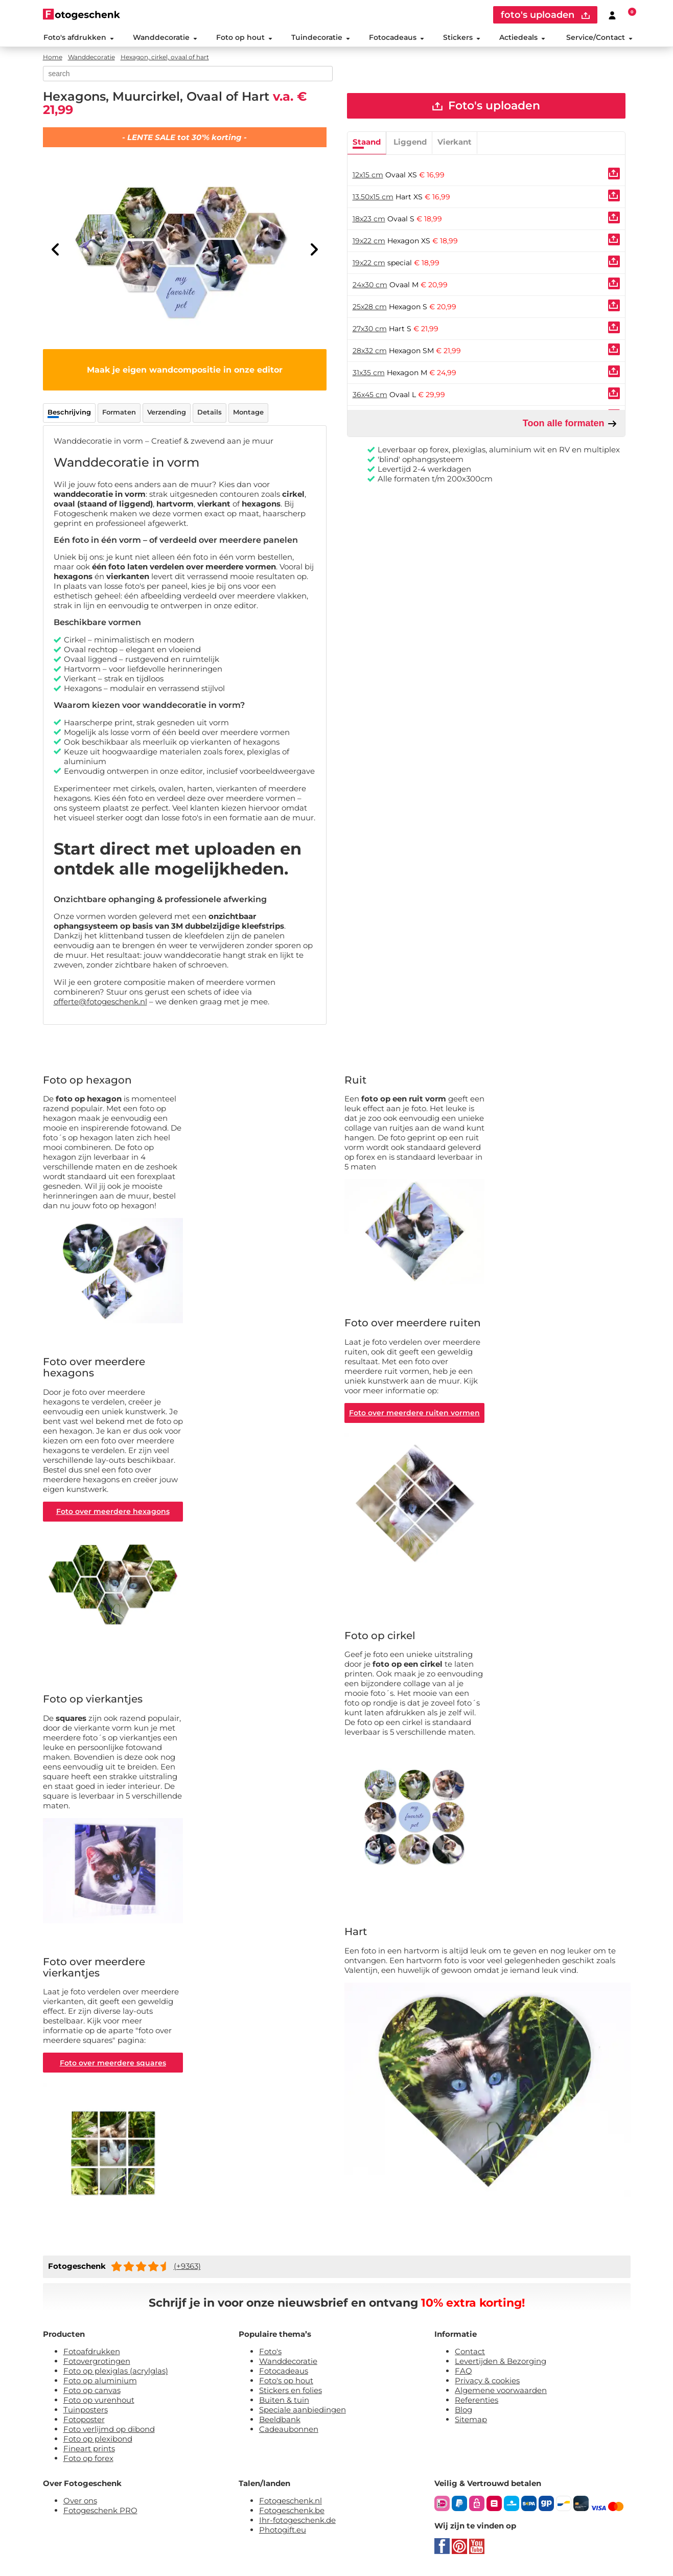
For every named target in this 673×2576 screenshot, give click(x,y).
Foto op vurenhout (98, 2402)
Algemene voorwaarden (501, 2393)
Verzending (166, 413)
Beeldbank (279, 2422)
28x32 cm (370, 352)
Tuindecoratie (320, 37)
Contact (470, 2354)
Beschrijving (69, 413)
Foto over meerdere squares (113, 2064)
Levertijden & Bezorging (500, 2363)
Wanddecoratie (164, 37)
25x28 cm (370, 308)
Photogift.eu (282, 2532)
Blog (463, 2412)
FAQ (463, 2373)
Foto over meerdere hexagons (113, 1512)
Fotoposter (84, 2422)
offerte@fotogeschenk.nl (100, 1002)
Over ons (80, 2503)
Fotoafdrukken (91, 2354)
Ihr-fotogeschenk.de (297, 2522)
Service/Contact (599, 37)
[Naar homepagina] (81, 14)
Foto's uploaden (486, 107)
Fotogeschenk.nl (290, 2503)
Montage (248, 413)
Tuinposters (85, 2412)
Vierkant (454, 143)
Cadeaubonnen (288, 2431)
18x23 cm (369, 220)
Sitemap (471, 2422)
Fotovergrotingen (96, 2363)
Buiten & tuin (284, 2402)
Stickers (461, 37)
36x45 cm (370, 396)
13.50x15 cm (373, 198)
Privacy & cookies (487, 2383)
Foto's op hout (286, 2383)
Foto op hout (244, 37)
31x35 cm (369, 374)
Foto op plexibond (97, 2441)
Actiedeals (522, 37)
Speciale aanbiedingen (302, 2412)
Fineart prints (89, 2451)
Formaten (119, 413)
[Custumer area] (612, 15)
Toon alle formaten (570, 425)
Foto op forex (88, 2461)
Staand (367, 143)
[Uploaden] (614, 175)
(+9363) (187, 2268)
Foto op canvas (92, 2393)
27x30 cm (370, 330)
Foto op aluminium (100, 2383)
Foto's (270, 2354)
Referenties (476, 2402)
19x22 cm (369, 242)
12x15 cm (368, 176)
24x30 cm (370, 286)
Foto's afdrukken (78, 37)
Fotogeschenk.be (291, 2513)
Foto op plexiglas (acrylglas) (115, 2373)
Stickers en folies (290, 2393)
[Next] (314, 250)
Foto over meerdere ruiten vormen (415, 1414)
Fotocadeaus (396, 37)
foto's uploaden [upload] (545, 14)
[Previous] (55, 250)
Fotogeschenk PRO (100, 2513)
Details (209, 413)
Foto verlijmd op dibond (109, 2431)
